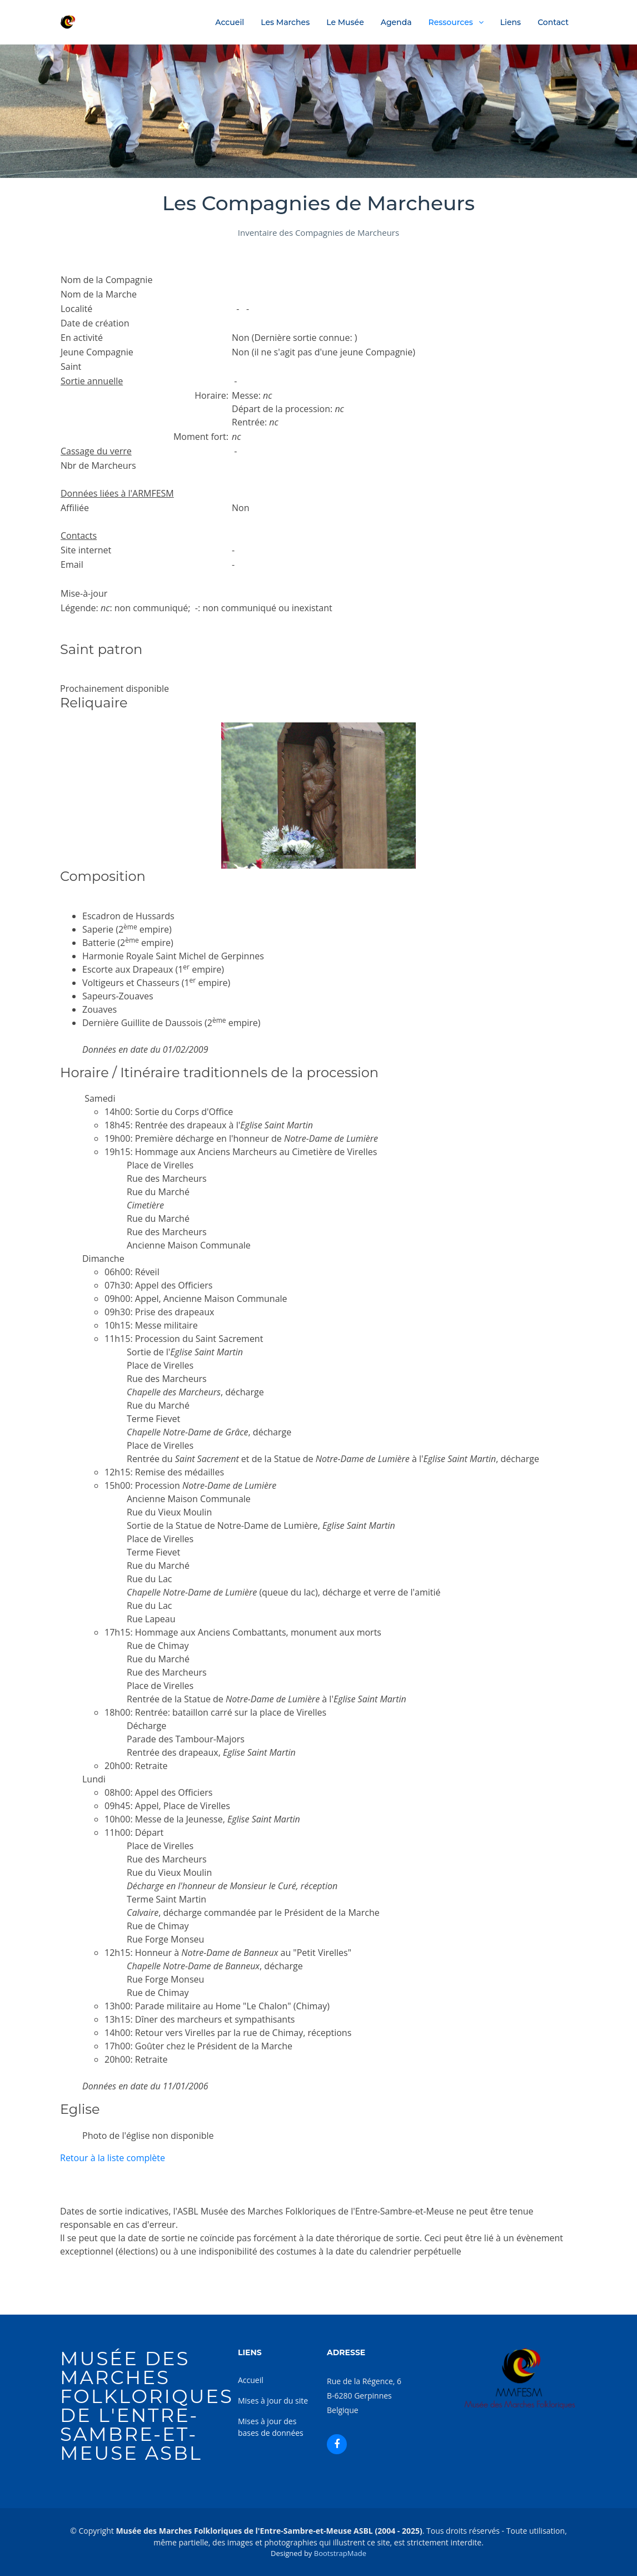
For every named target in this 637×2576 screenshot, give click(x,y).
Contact (553, 22)
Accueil (229, 22)
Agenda (396, 22)
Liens (510, 22)
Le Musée (345, 22)
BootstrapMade (340, 2553)
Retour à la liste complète (112, 2158)
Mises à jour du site (273, 2400)
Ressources (451, 22)
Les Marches (285, 22)
